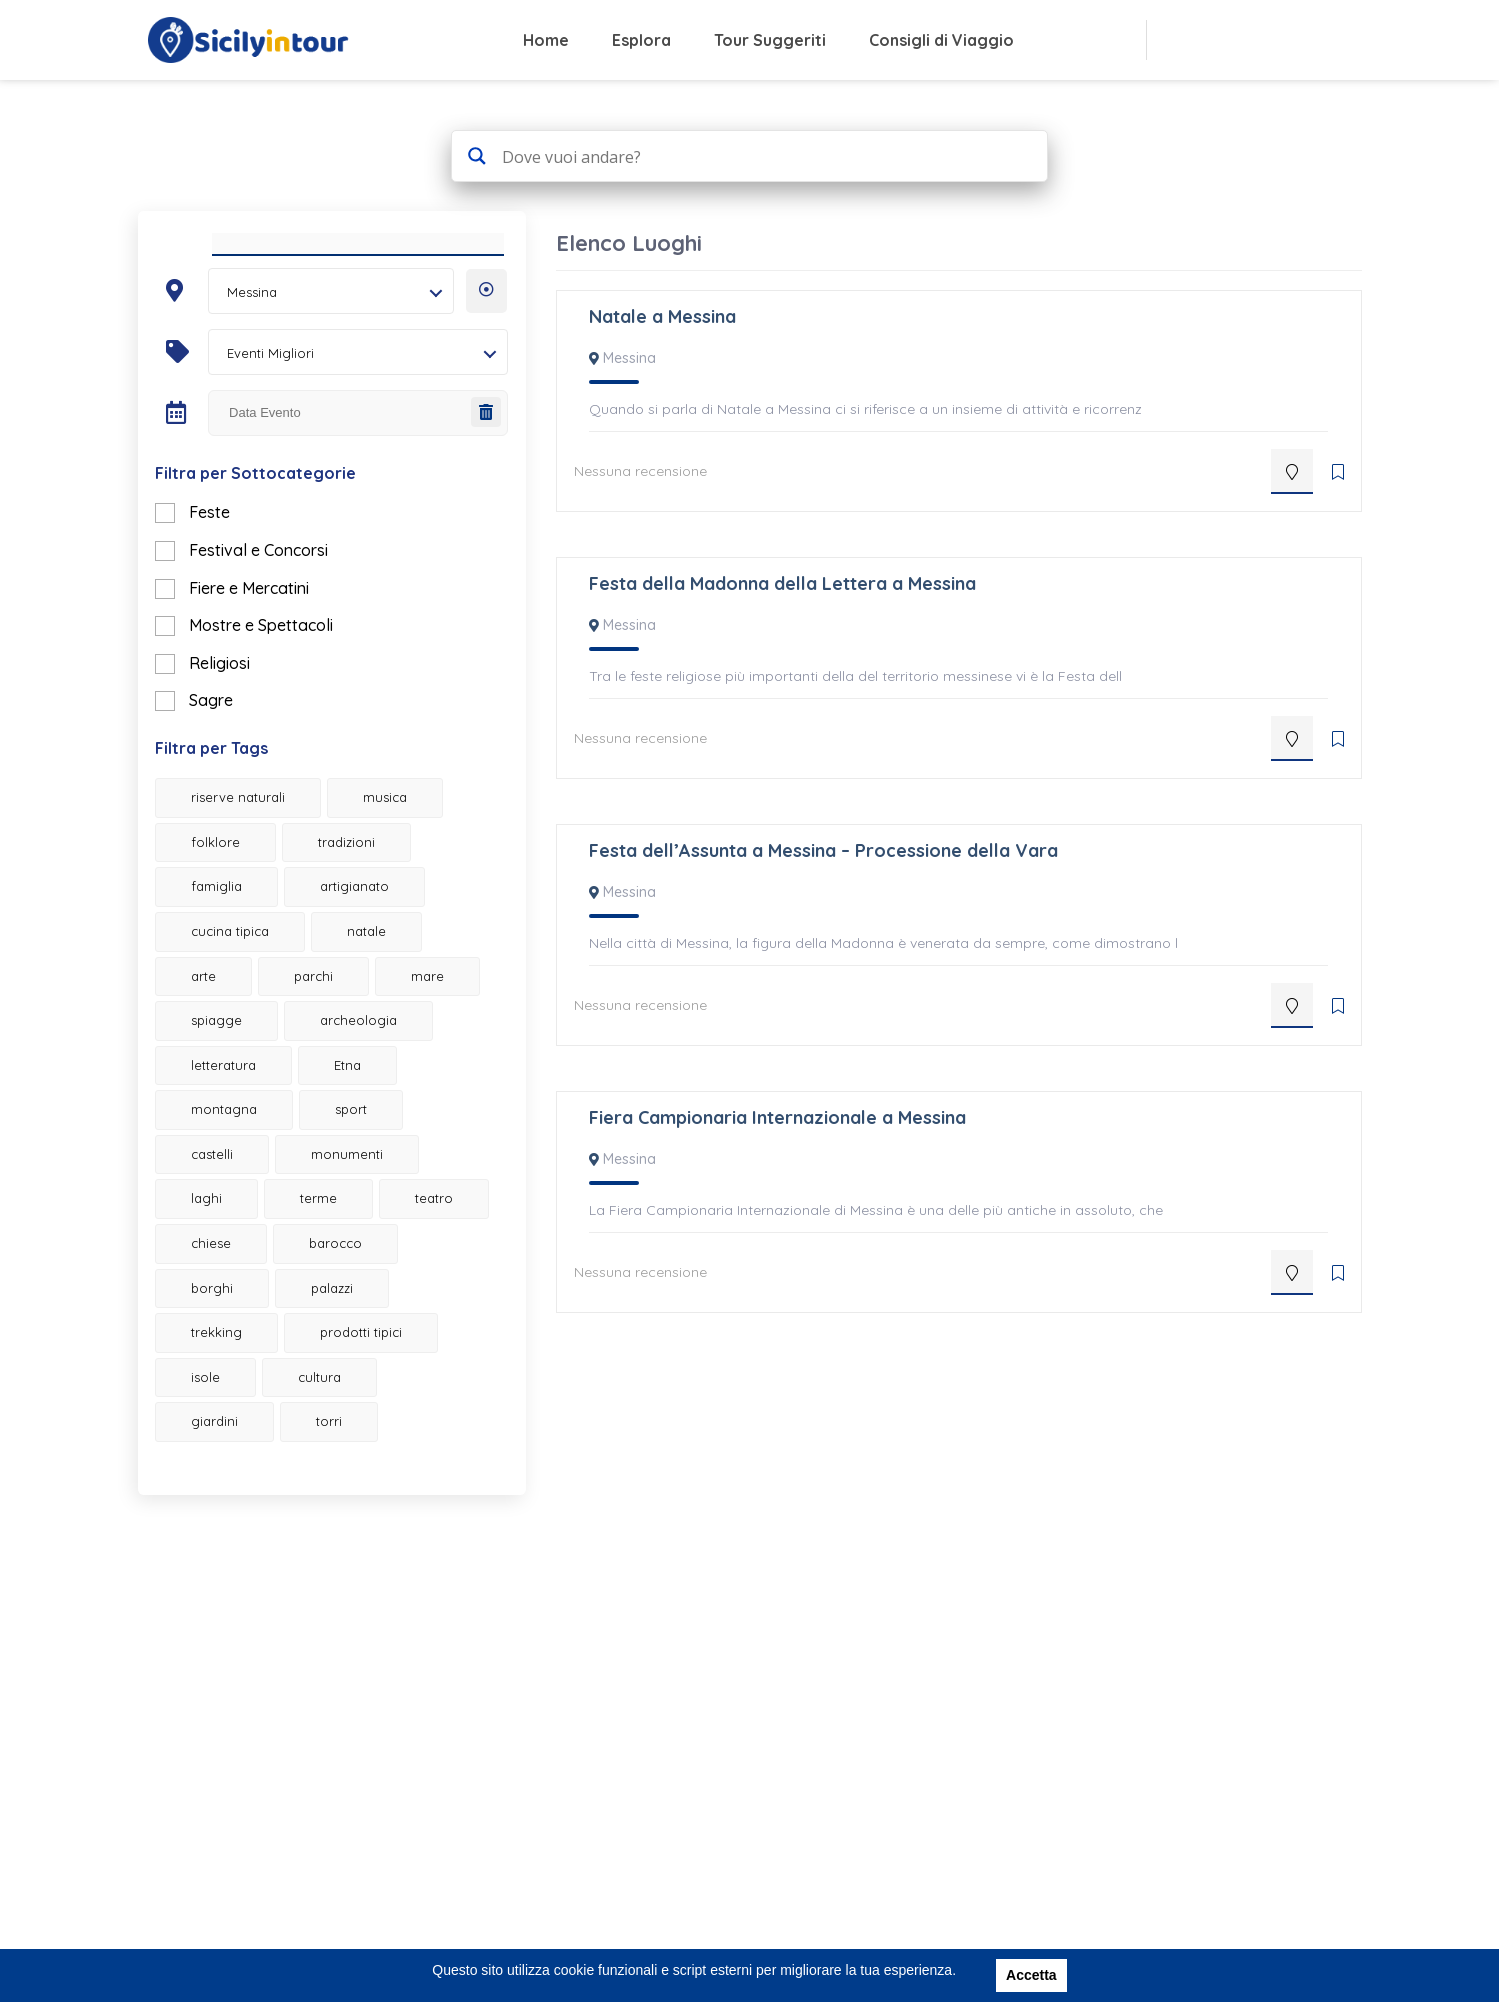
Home (546, 40)
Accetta (1031, 1975)
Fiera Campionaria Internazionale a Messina (777, 1117)
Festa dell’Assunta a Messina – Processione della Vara (823, 850)
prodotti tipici (374, 1410)
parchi (326, 1009)
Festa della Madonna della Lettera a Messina (782, 583)
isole (218, 1455)
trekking (229, 1410)
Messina (629, 358)
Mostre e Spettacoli (274, 658)
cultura (332, 1455)
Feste (222, 546)
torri (342, 1499)
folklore (228, 875)
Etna (217, 1143)
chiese (224, 1321)
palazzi (345, 1365)
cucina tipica (243, 964)
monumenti (240, 1232)
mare (220, 1053)
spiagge (340, 1053)
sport (220, 1187)
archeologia (242, 1098)
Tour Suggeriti (770, 40)
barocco (348, 1321)
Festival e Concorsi (271, 583)
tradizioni (359, 875)
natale (379, 964)
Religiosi (232, 696)
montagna (342, 1143)
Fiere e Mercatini (262, 621)
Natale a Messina (662, 316)
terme (222, 1276)
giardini (227, 1499)
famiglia (229, 920)
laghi (369, 1232)
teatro (338, 1276)
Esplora (641, 40)
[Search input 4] (764, 156)
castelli (335, 1187)
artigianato (367, 920)
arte (216, 1009)
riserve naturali (251, 831)
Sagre (224, 733)
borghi (225, 1365)
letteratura (391, 1098)
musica (398, 831)
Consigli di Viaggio (941, 40)
